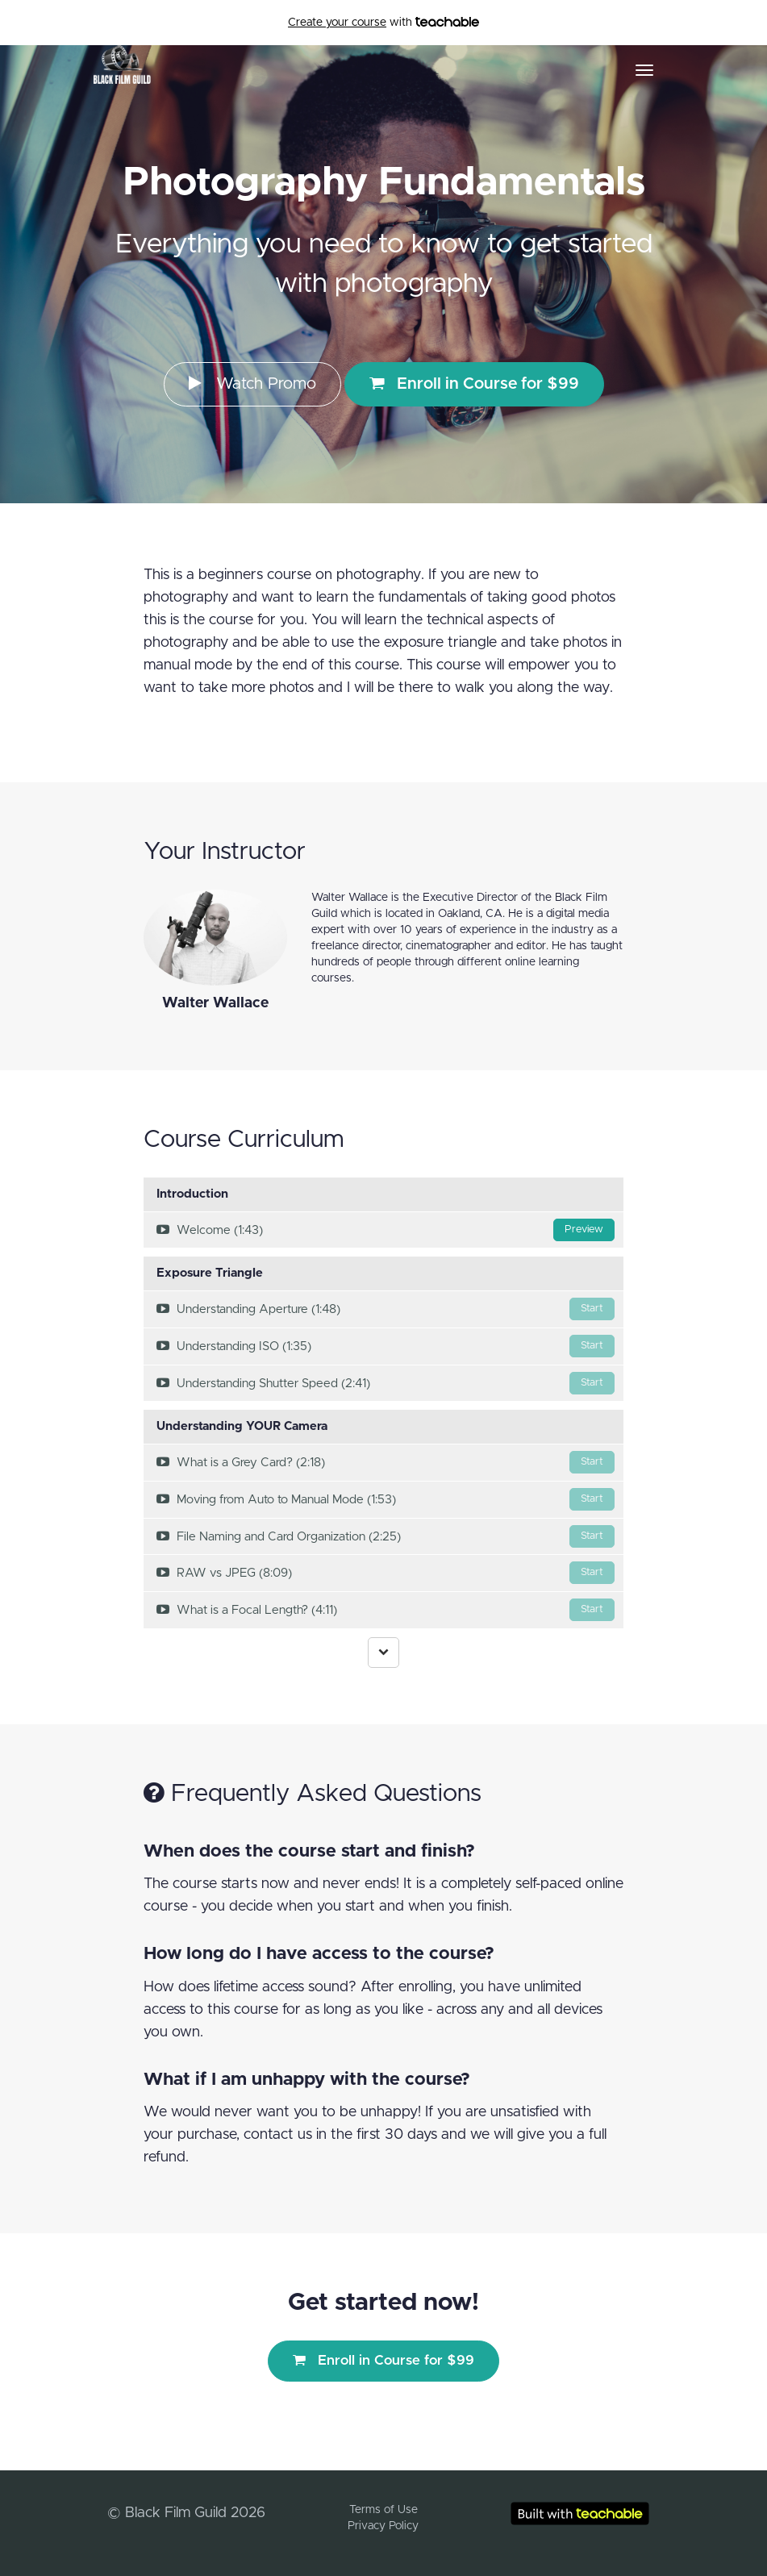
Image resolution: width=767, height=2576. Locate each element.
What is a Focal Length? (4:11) (385, 1610)
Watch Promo (252, 383)
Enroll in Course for (474, 383)
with (383, 23)
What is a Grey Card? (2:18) (385, 1462)
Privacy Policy (383, 2526)
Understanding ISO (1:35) (385, 1346)
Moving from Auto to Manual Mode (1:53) (385, 1499)
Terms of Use (383, 2510)
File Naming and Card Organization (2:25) (385, 1536)
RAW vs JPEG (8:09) (385, 1572)
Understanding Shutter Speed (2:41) (385, 1383)
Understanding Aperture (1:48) (385, 1309)
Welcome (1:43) (385, 1230)
